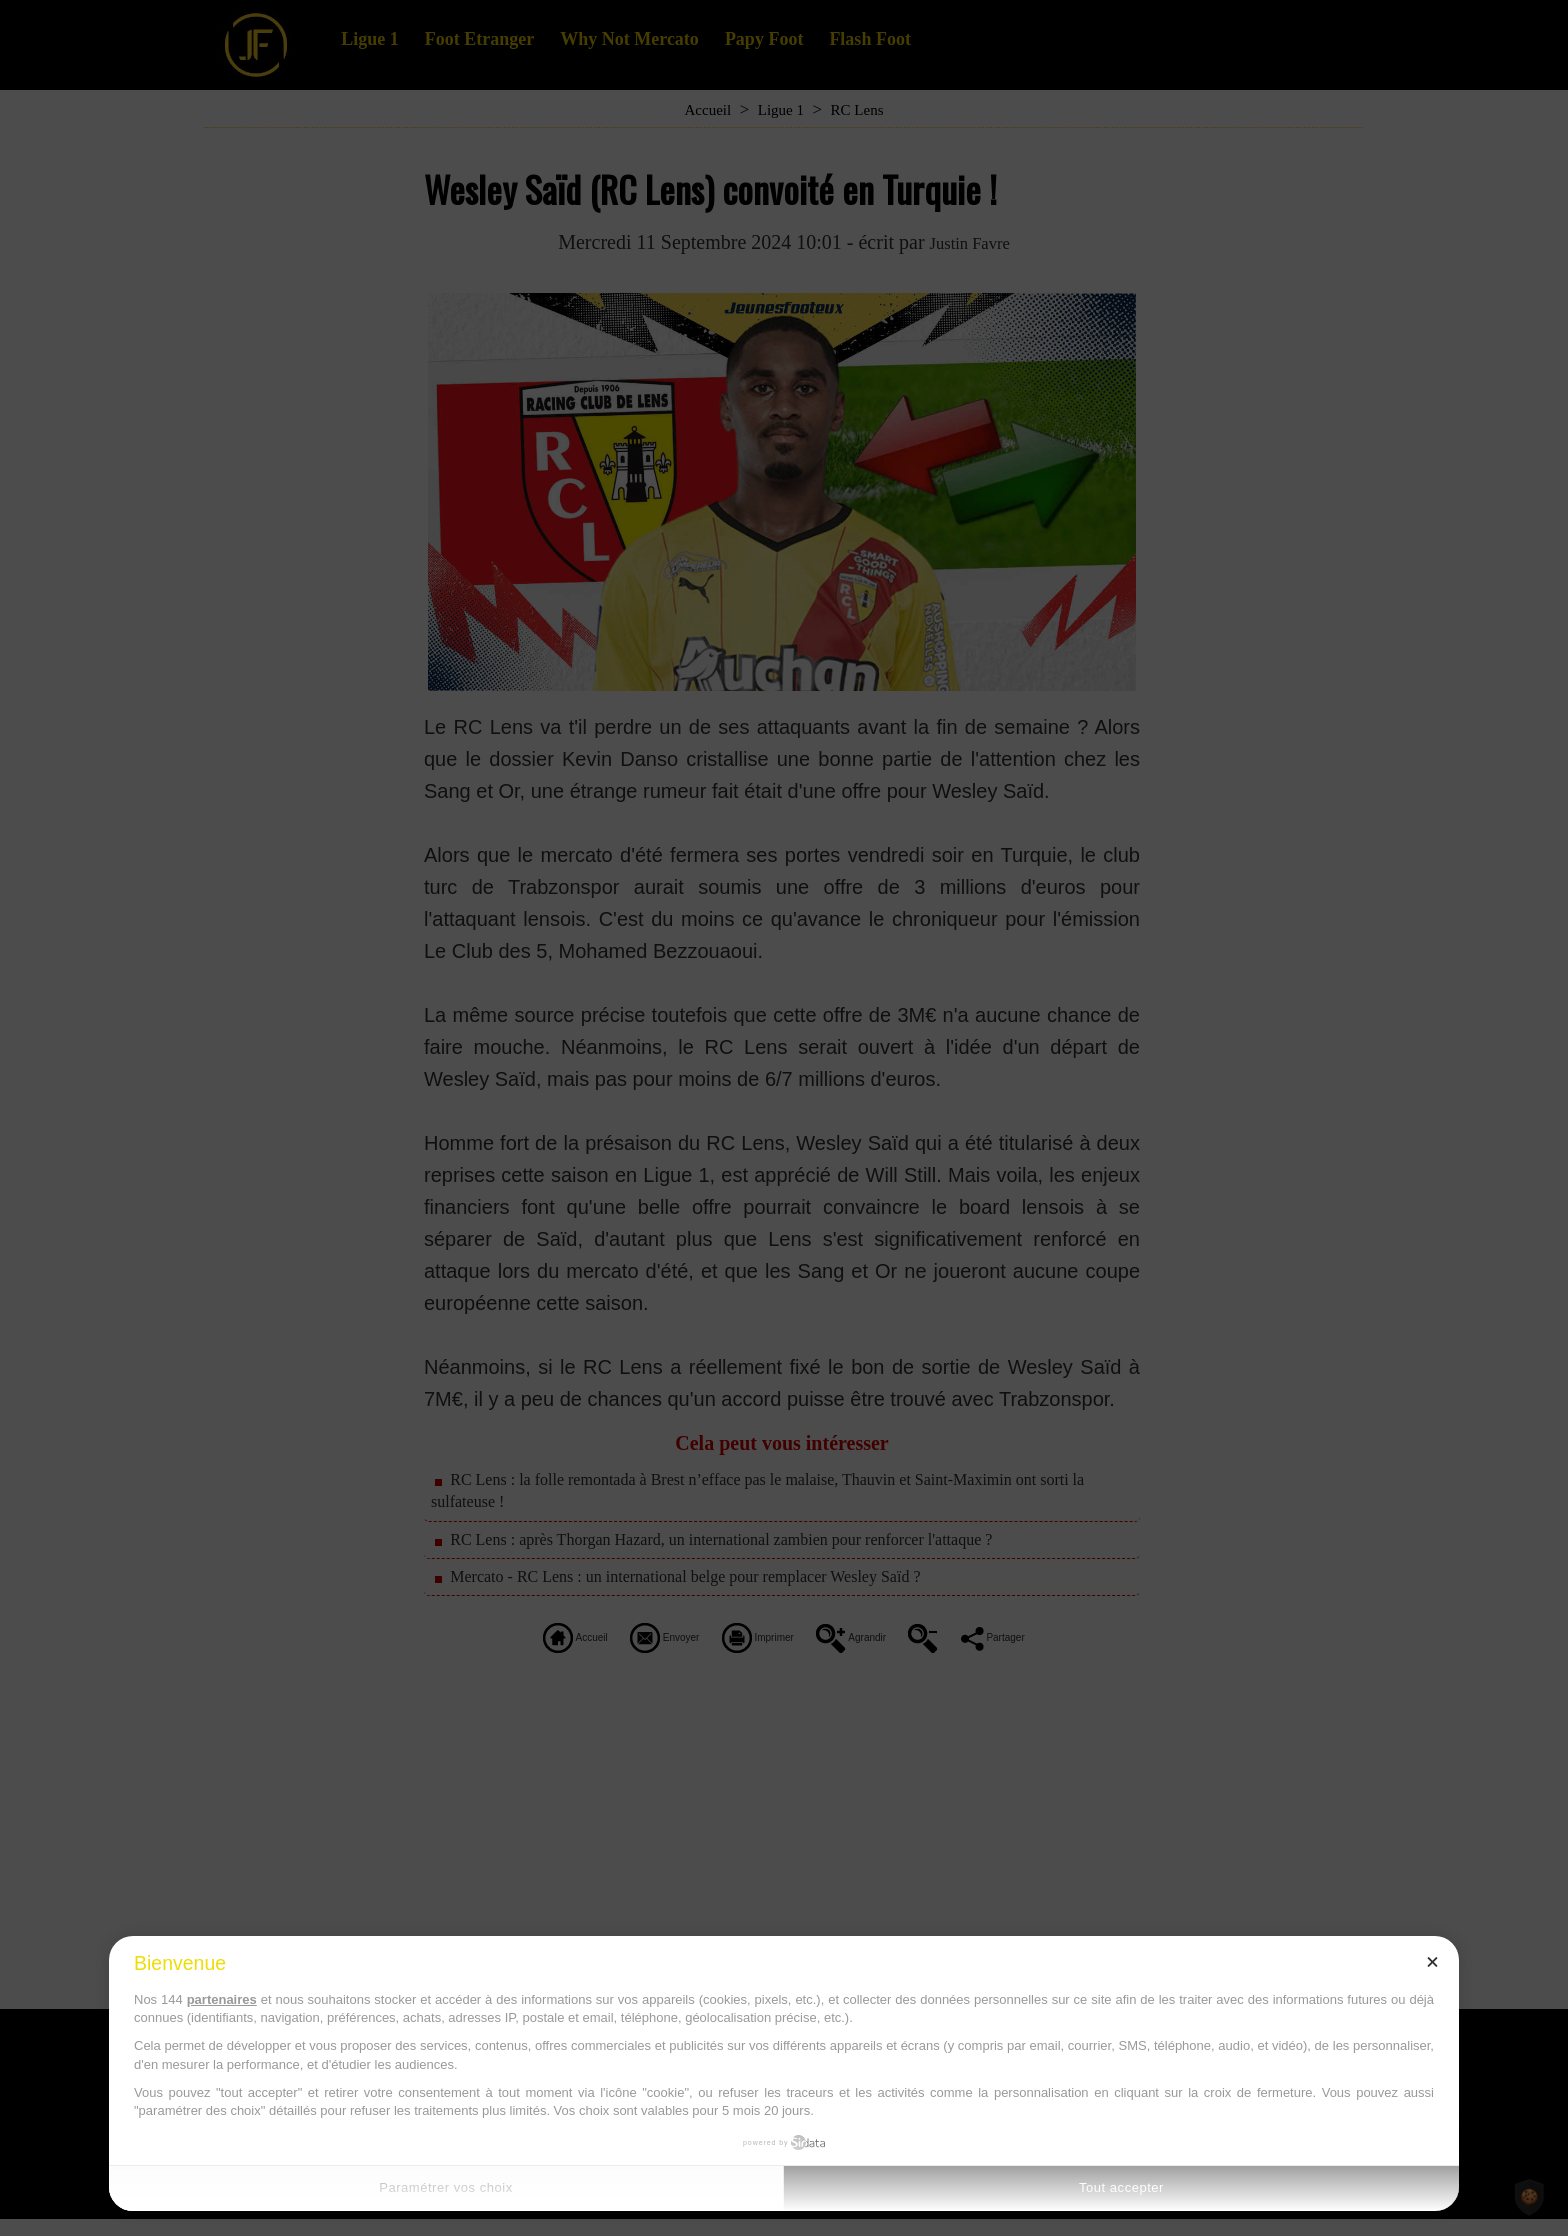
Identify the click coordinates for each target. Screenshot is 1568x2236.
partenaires (222, 1999)
